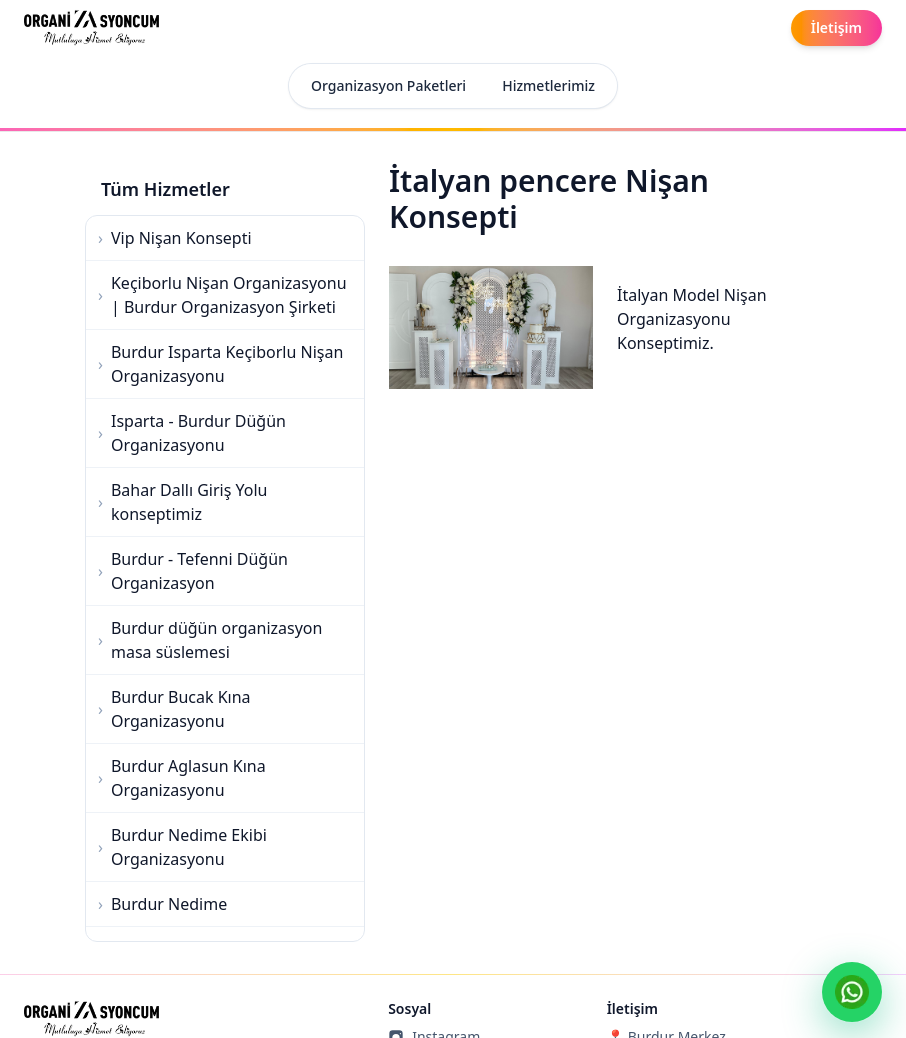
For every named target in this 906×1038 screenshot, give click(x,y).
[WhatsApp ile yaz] (852, 992)
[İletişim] (836, 28)
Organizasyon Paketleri (388, 85)
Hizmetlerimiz (548, 85)
